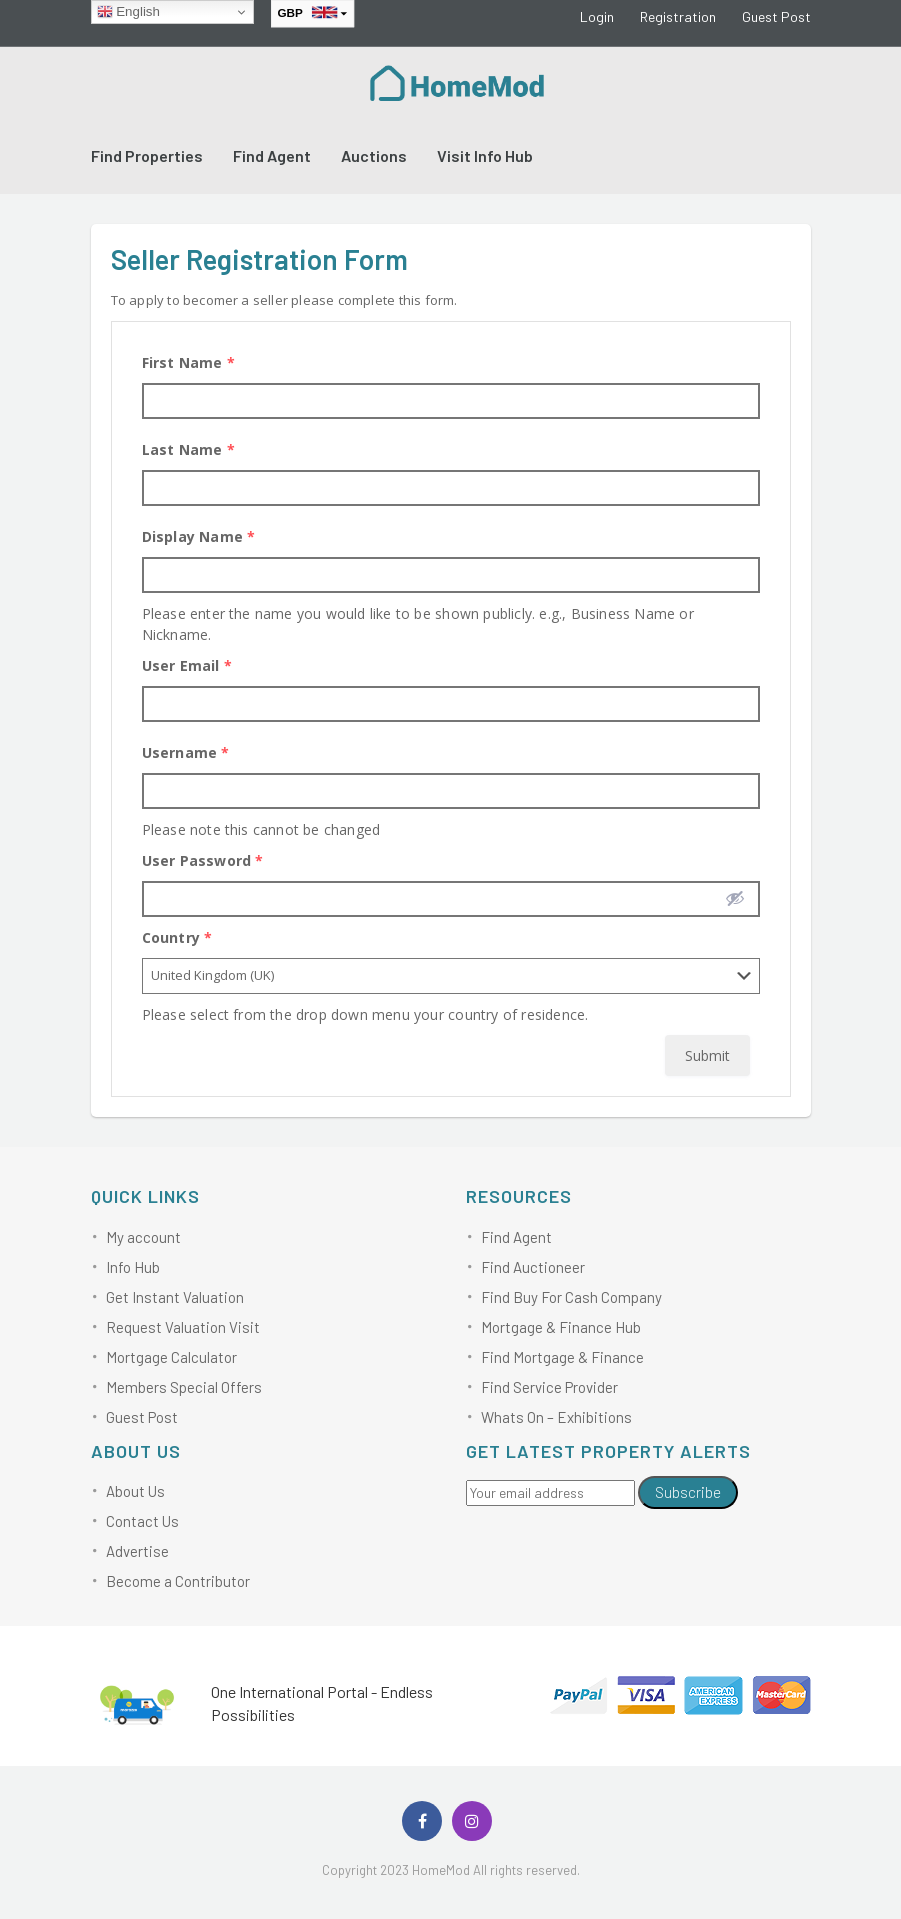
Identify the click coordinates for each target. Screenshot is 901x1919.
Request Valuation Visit (183, 1327)
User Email (187, 665)
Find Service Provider (549, 1387)
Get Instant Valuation (175, 1297)
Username (186, 752)
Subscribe (688, 1492)
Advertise (137, 1551)
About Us (135, 1491)
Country (177, 937)
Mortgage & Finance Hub (561, 1327)
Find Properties (147, 155)
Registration (678, 16)
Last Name (188, 449)
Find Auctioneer (533, 1267)
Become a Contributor (178, 1581)
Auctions (374, 155)
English (128, 12)
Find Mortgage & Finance (562, 1357)
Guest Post (776, 16)
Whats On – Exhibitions (556, 1417)
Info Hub (133, 1267)
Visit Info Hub (485, 155)
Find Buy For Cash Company (571, 1297)
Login (597, 16)
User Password (203, 860)
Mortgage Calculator (171, 1357)
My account (143, 1237)
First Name (188, 362)
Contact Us (142, 1521)
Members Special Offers (184, 1387)
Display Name (199, 536)
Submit (707, 1055)
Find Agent (272, 155)
